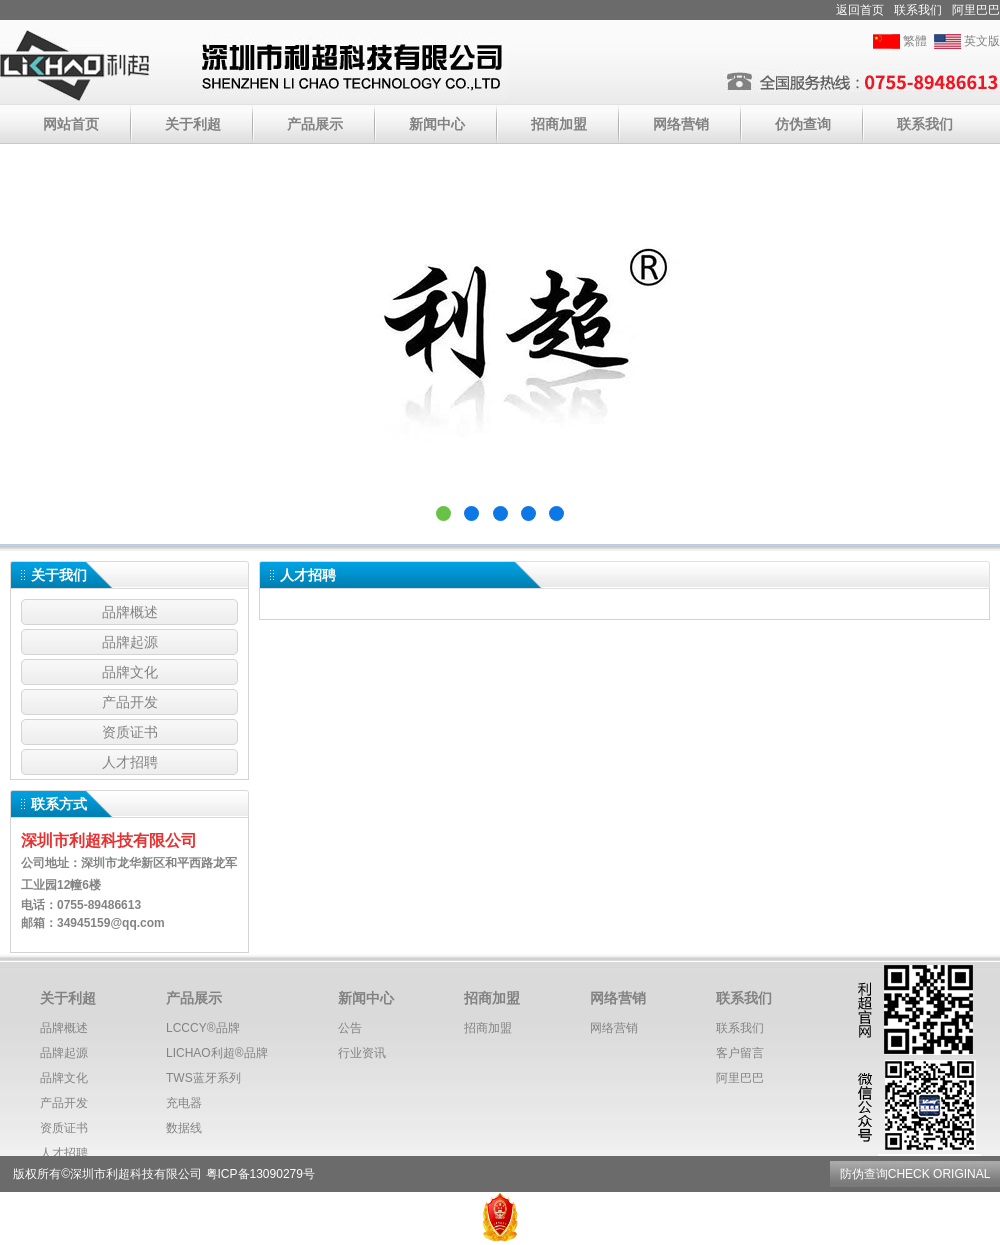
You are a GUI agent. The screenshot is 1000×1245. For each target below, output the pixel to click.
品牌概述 (130, 612)
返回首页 (860, 10)
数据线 (184, 1128)
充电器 (184, 1103)
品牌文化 (130, 672)
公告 (350, 1028)
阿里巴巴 (976, 10)
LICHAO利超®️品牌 (217, 1053)
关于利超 (193, 124)
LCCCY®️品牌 (203, 1028)
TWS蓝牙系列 (203, 1078)
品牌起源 (130, 642)
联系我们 (918, 10)
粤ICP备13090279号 (260, 1174)
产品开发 (130, 702)
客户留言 (740, 1053)
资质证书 (130, 732)
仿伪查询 (803, 124)
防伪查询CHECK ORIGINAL (915, 1174)
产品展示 (315, 124)
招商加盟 (559, 124)
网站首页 (71, 124)
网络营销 (681, 124)
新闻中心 (437, 124)
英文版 (982, 41)
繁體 (915, 41)
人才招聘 (130, 762)
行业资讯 (362, 1053)
